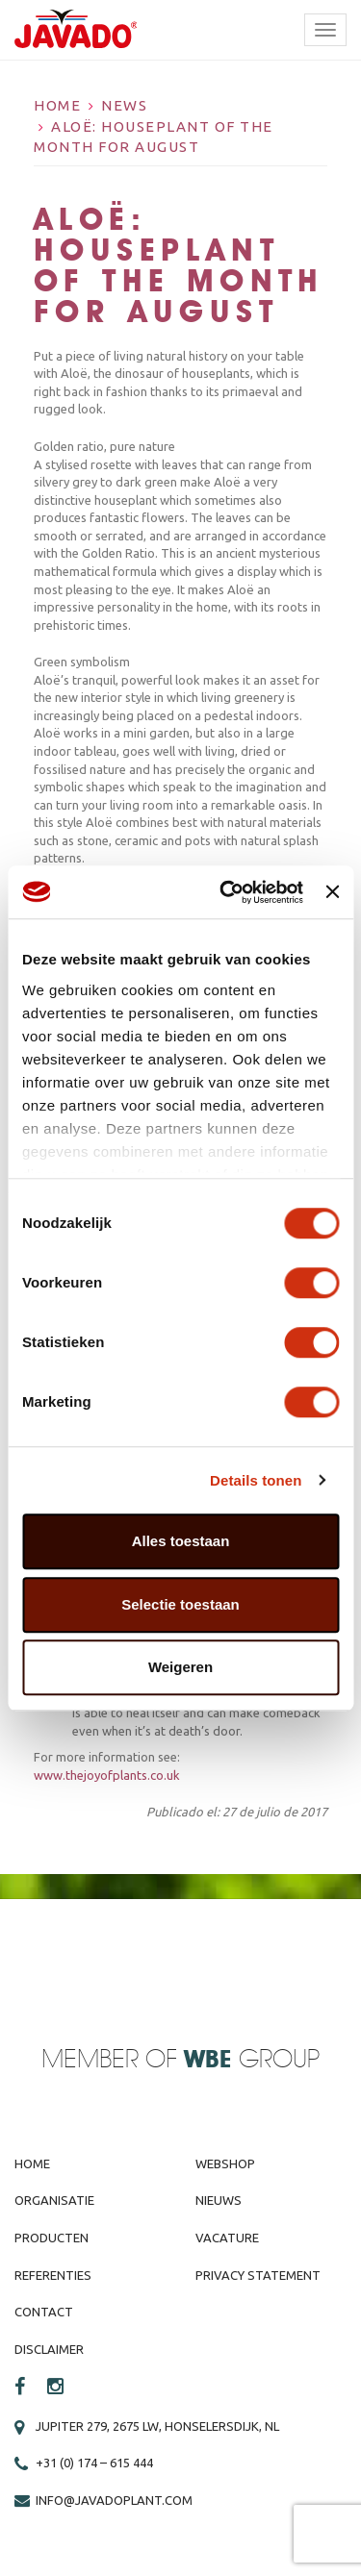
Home (57, 105)
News (124, 105)
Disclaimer (49, 2349)
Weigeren (180, 1667)
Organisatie (54, 2200)
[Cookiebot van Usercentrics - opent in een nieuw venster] (226, 892)
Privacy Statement (258, 2275)
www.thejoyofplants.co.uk (107, 1775)
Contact (43, 2311)
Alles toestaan (181, 1541)
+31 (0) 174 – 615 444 (94, 2462)
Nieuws (218, 2200)
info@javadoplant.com (114, 2500)
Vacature (227, 2237)
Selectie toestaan (180, 1604)
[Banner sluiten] (332, 892)
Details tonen (255, 1480)
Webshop (225, 2163)
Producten (51, 2237)
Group (252, 2060)
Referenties (52, 2275)
